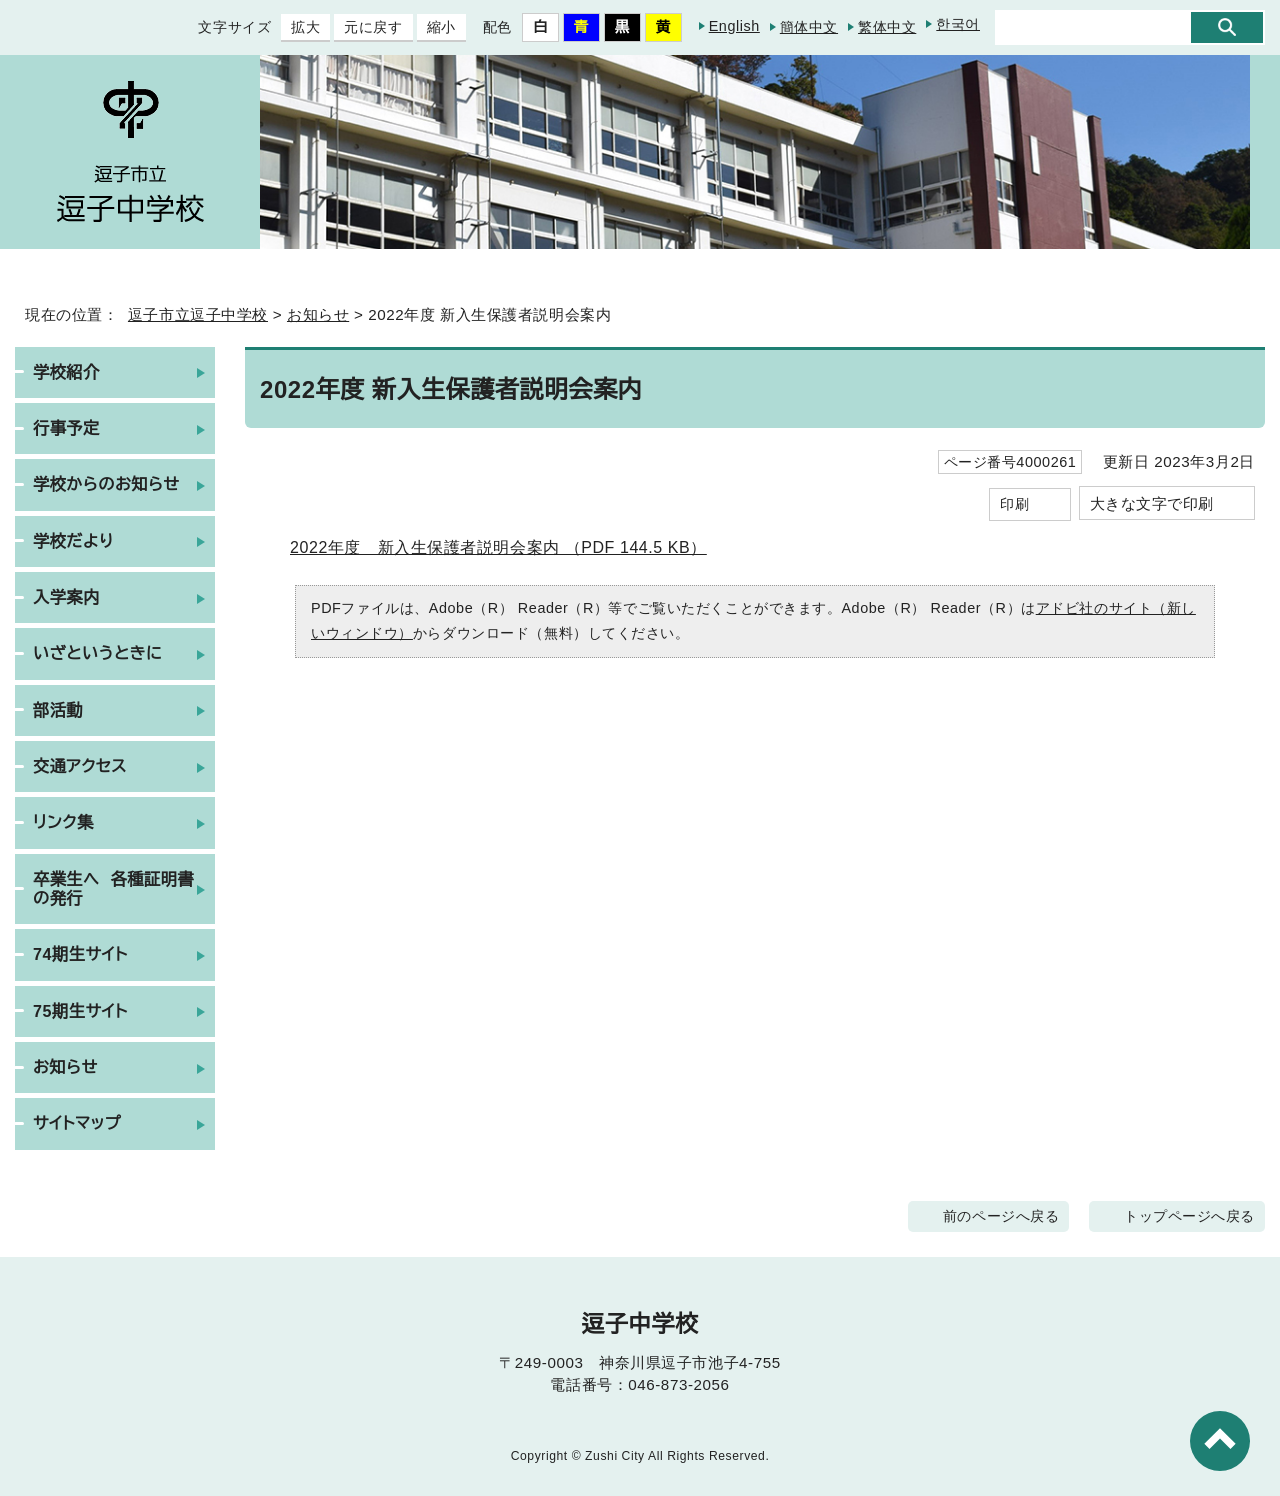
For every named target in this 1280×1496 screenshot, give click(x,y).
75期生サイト (84, 1011)
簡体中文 (809, 26)
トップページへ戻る (1195, 1216)
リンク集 (63, 822)
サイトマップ (78, 1123)
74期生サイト (84, 954)
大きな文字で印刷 (1152, 502)
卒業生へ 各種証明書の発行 (113, 888)
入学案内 (66, 597)
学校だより (74, 541)
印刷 (1014, 502)
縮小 (425, 27)
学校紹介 (66, 372)
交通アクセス (80, 766)
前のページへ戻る (1014, 1216)
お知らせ (317, 314)
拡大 (290, 27)
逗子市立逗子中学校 (192, 314)
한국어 (958, 24)
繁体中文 (887, 26)
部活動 (58, 710)
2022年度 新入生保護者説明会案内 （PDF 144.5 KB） (514, 546)
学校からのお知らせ (106, 484)
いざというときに (97, 653)
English (728, 26)
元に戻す (358, 27)
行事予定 (66, 428)
